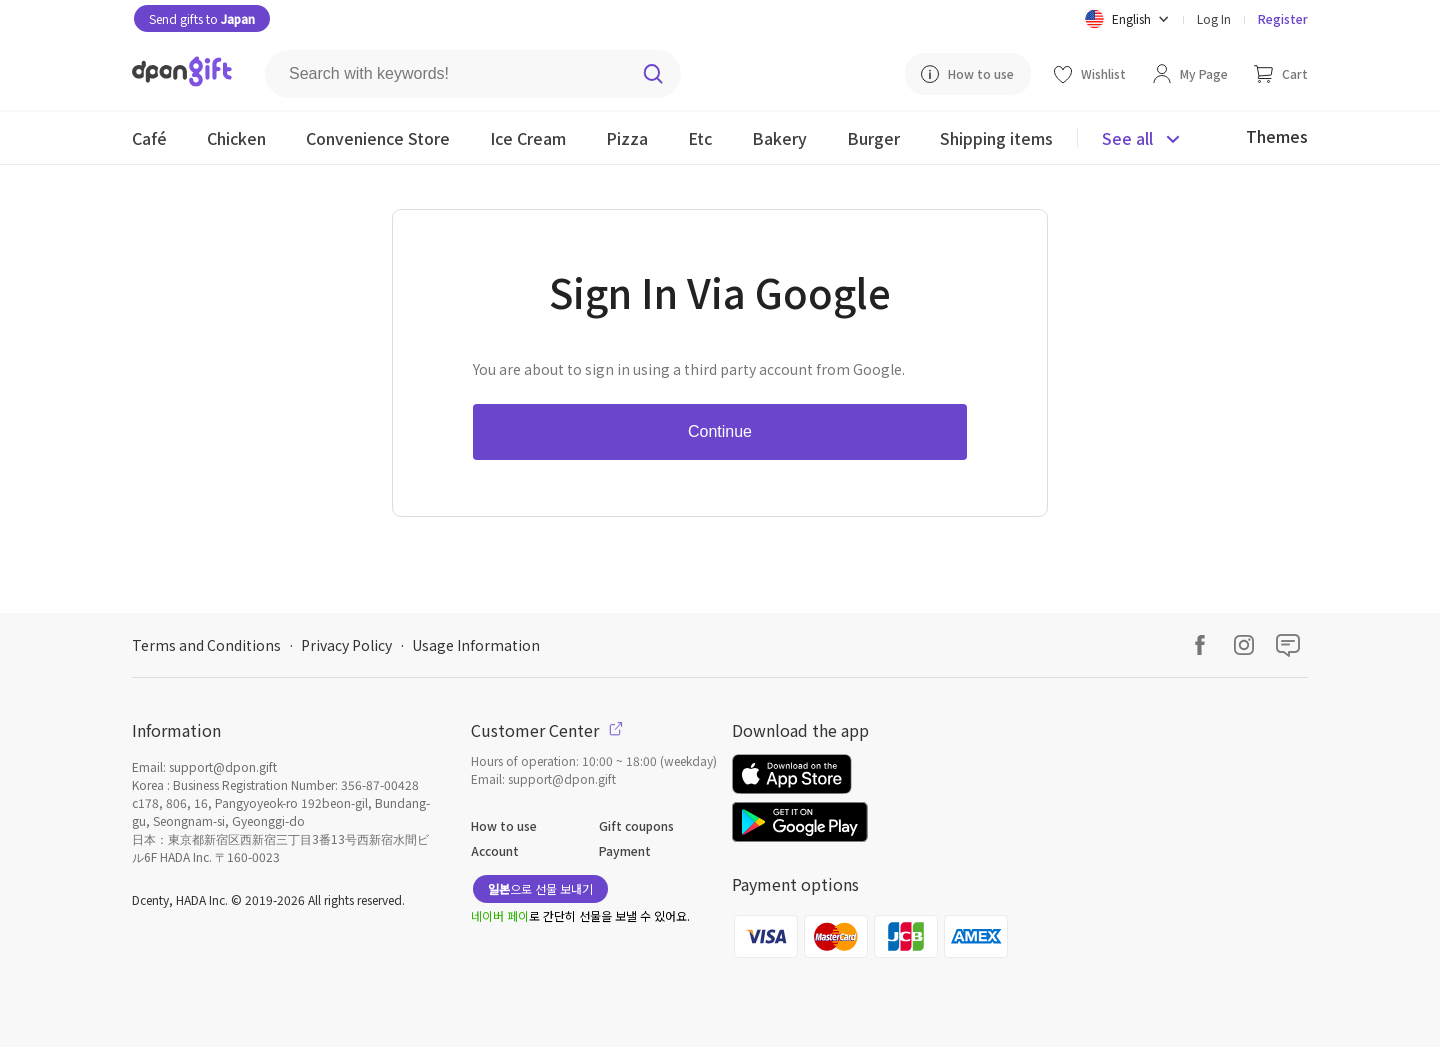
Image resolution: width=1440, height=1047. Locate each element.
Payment (625, 850)
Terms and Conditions (206, 645)
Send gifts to (202, 18)
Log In (1214, 18)
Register (1283, 18)
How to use (504, 825)
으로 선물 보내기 (540, 888)
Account (495, 850)
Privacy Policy (346, 645)
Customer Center (547, 730)
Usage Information (476, 645)
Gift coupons (636, 825)
